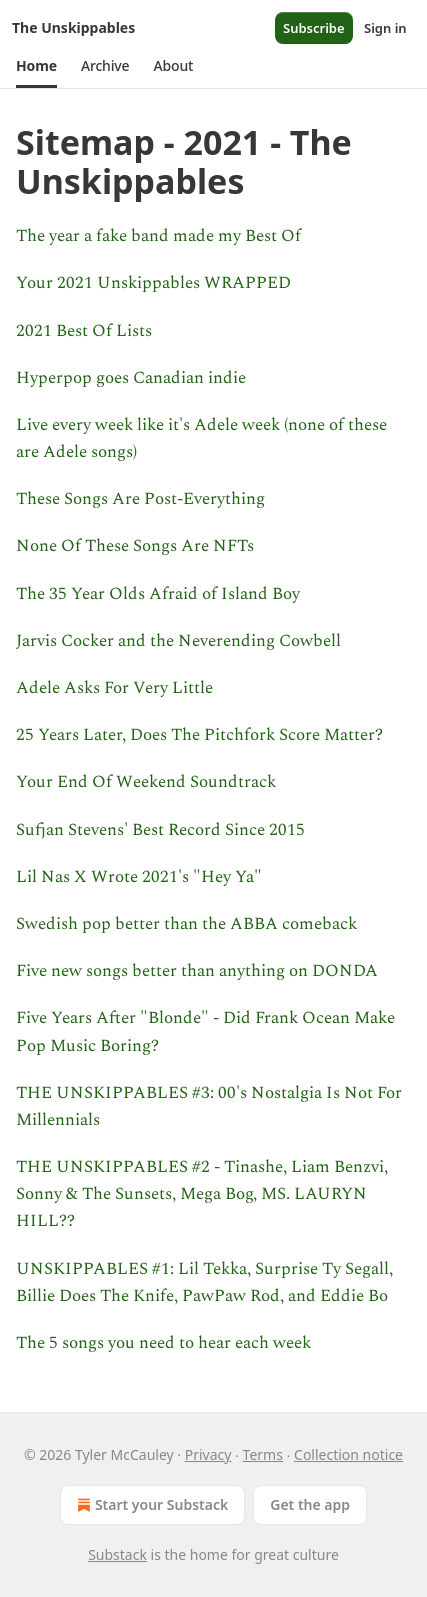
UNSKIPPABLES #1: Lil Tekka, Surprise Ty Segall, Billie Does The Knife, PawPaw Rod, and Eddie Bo (204, 1282)
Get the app (310, 1504)
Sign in (385, 28)
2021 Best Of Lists (84, 331)
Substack (117, 1554)
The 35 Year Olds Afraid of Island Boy (158, 594)
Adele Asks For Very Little (114, 688)
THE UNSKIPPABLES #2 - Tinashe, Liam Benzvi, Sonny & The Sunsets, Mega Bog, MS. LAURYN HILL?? (202, 1194)
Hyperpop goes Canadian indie (131, 378)
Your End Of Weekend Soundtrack (146, 782)
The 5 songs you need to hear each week (163, 1343)
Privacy (208, 1454)
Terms (263, 1454)
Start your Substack (150, 1505)
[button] (36, 66)
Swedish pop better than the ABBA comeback (186, 924)
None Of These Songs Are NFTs (135, 546)
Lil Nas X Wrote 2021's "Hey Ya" (139, 877)
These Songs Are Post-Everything (140, 499)
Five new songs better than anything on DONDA (197, 971)
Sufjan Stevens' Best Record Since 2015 (160, 830)
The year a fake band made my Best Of (158, 236)
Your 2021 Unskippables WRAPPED (153, 283)
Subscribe (314, 28)
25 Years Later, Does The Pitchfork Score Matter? (199, 735)
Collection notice (348, 1454)
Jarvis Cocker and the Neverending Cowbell (178, 641)
